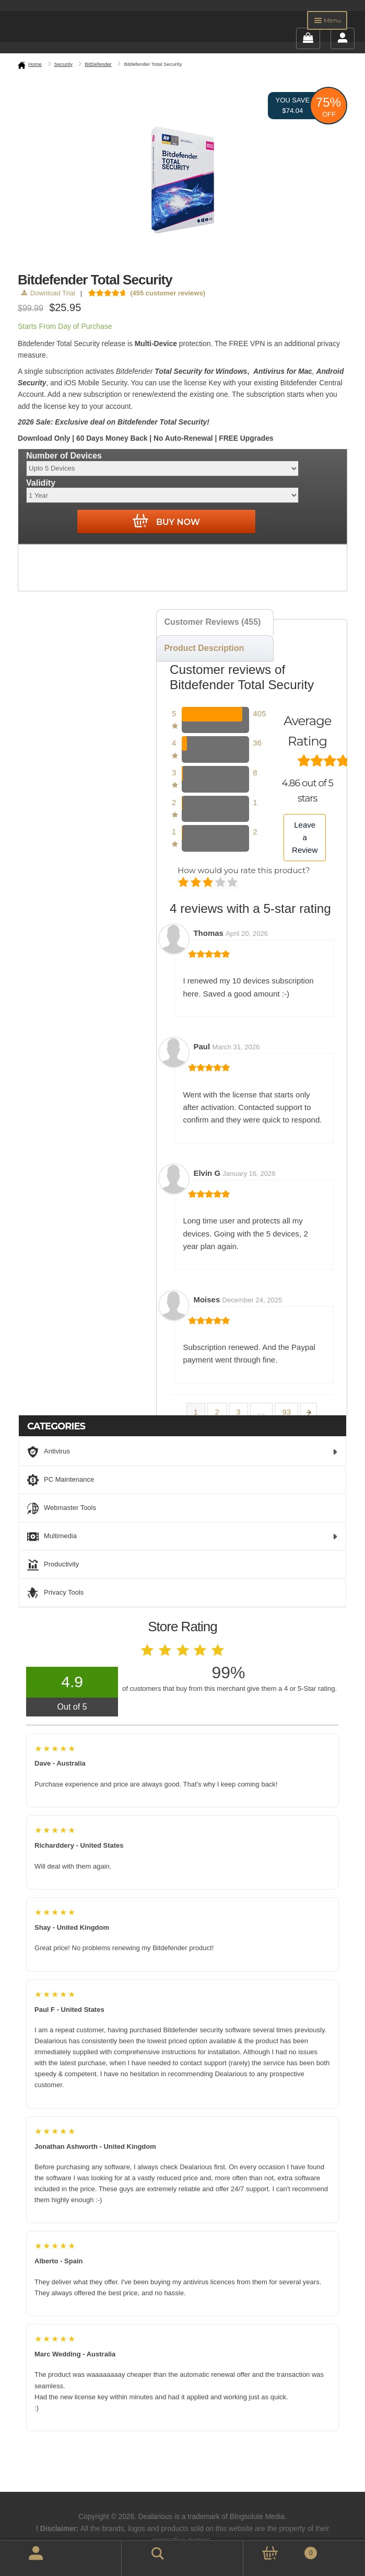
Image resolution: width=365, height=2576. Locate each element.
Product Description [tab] (204, 648)
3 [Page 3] (238, 1411)
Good (221, 883)
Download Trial (48, 293)
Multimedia (182, 1536)
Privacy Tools (55, 1593)
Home (35, 64)
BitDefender (98, 64)
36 (257, 742)
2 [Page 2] (217, 1411)
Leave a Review (304, 837)
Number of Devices (64, 455)
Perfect (233, 883)
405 (259, 713)
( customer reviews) (167, 293)
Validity (40, 482)
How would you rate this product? (244, 870)
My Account (24, 2558)
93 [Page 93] (286, 1411)
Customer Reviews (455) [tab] (212, 621)
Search (144, 2552)
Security (63, 64)
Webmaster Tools (61, 1508)
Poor (184, 883)
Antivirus (182, 1452)
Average (209, 883)
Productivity (53, 1565)
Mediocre (197, 883)
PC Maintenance (60, 1480)
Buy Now (166, 521)
